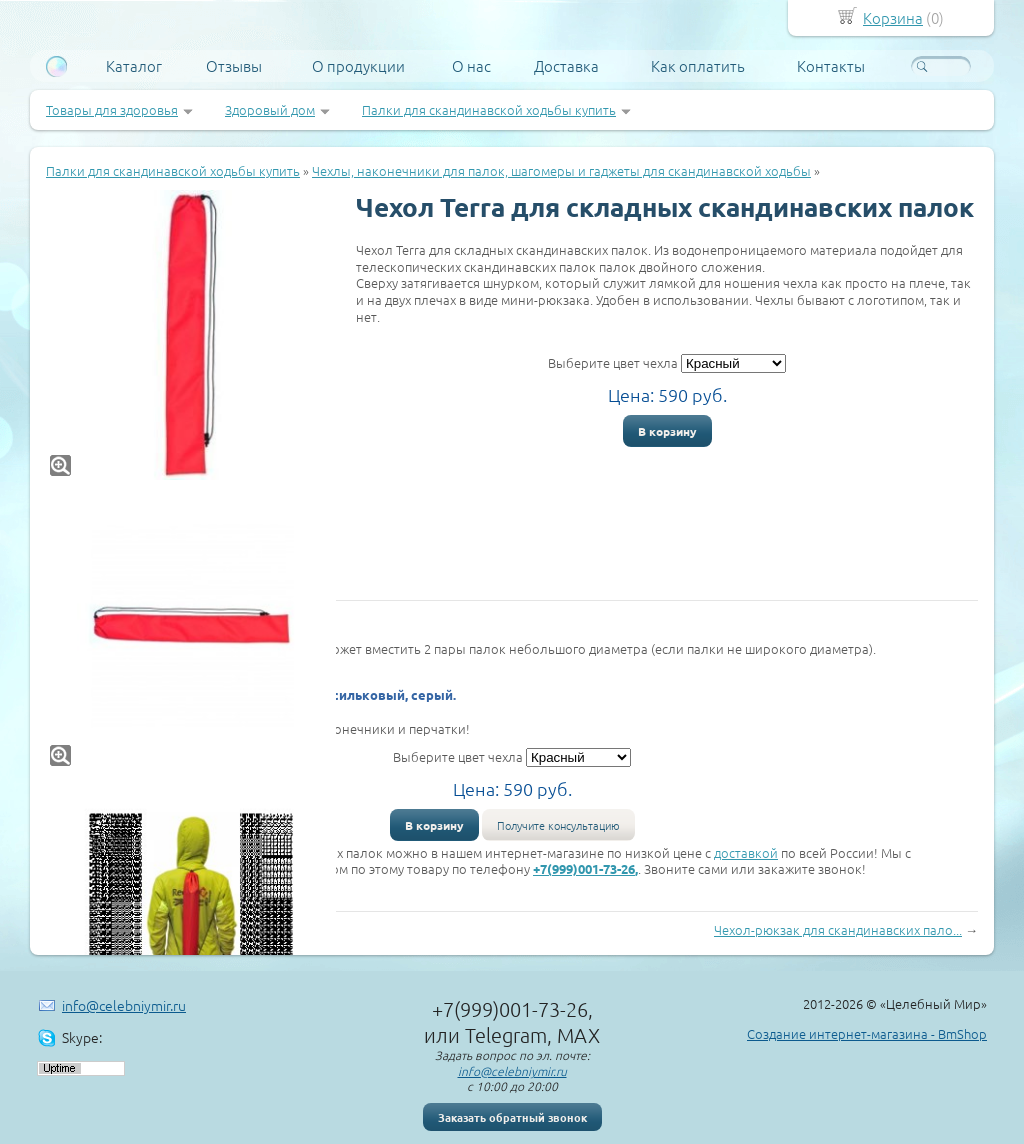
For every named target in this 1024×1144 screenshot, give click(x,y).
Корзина (893, 17)
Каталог (134, 66)
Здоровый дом (270, 109)
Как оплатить (698, 66)
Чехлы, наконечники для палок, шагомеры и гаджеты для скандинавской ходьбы (561, 170)
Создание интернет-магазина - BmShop (867, 1033)
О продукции (358, 66)
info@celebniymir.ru (124, 1005)
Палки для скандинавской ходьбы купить (489, 109)
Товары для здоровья (112, 109)
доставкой (746, 852)
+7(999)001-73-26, (585, 868)
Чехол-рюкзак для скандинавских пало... (838, 929)
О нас (471, 66)
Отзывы (234, 66)
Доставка (566, 66)
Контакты (831, 66)
